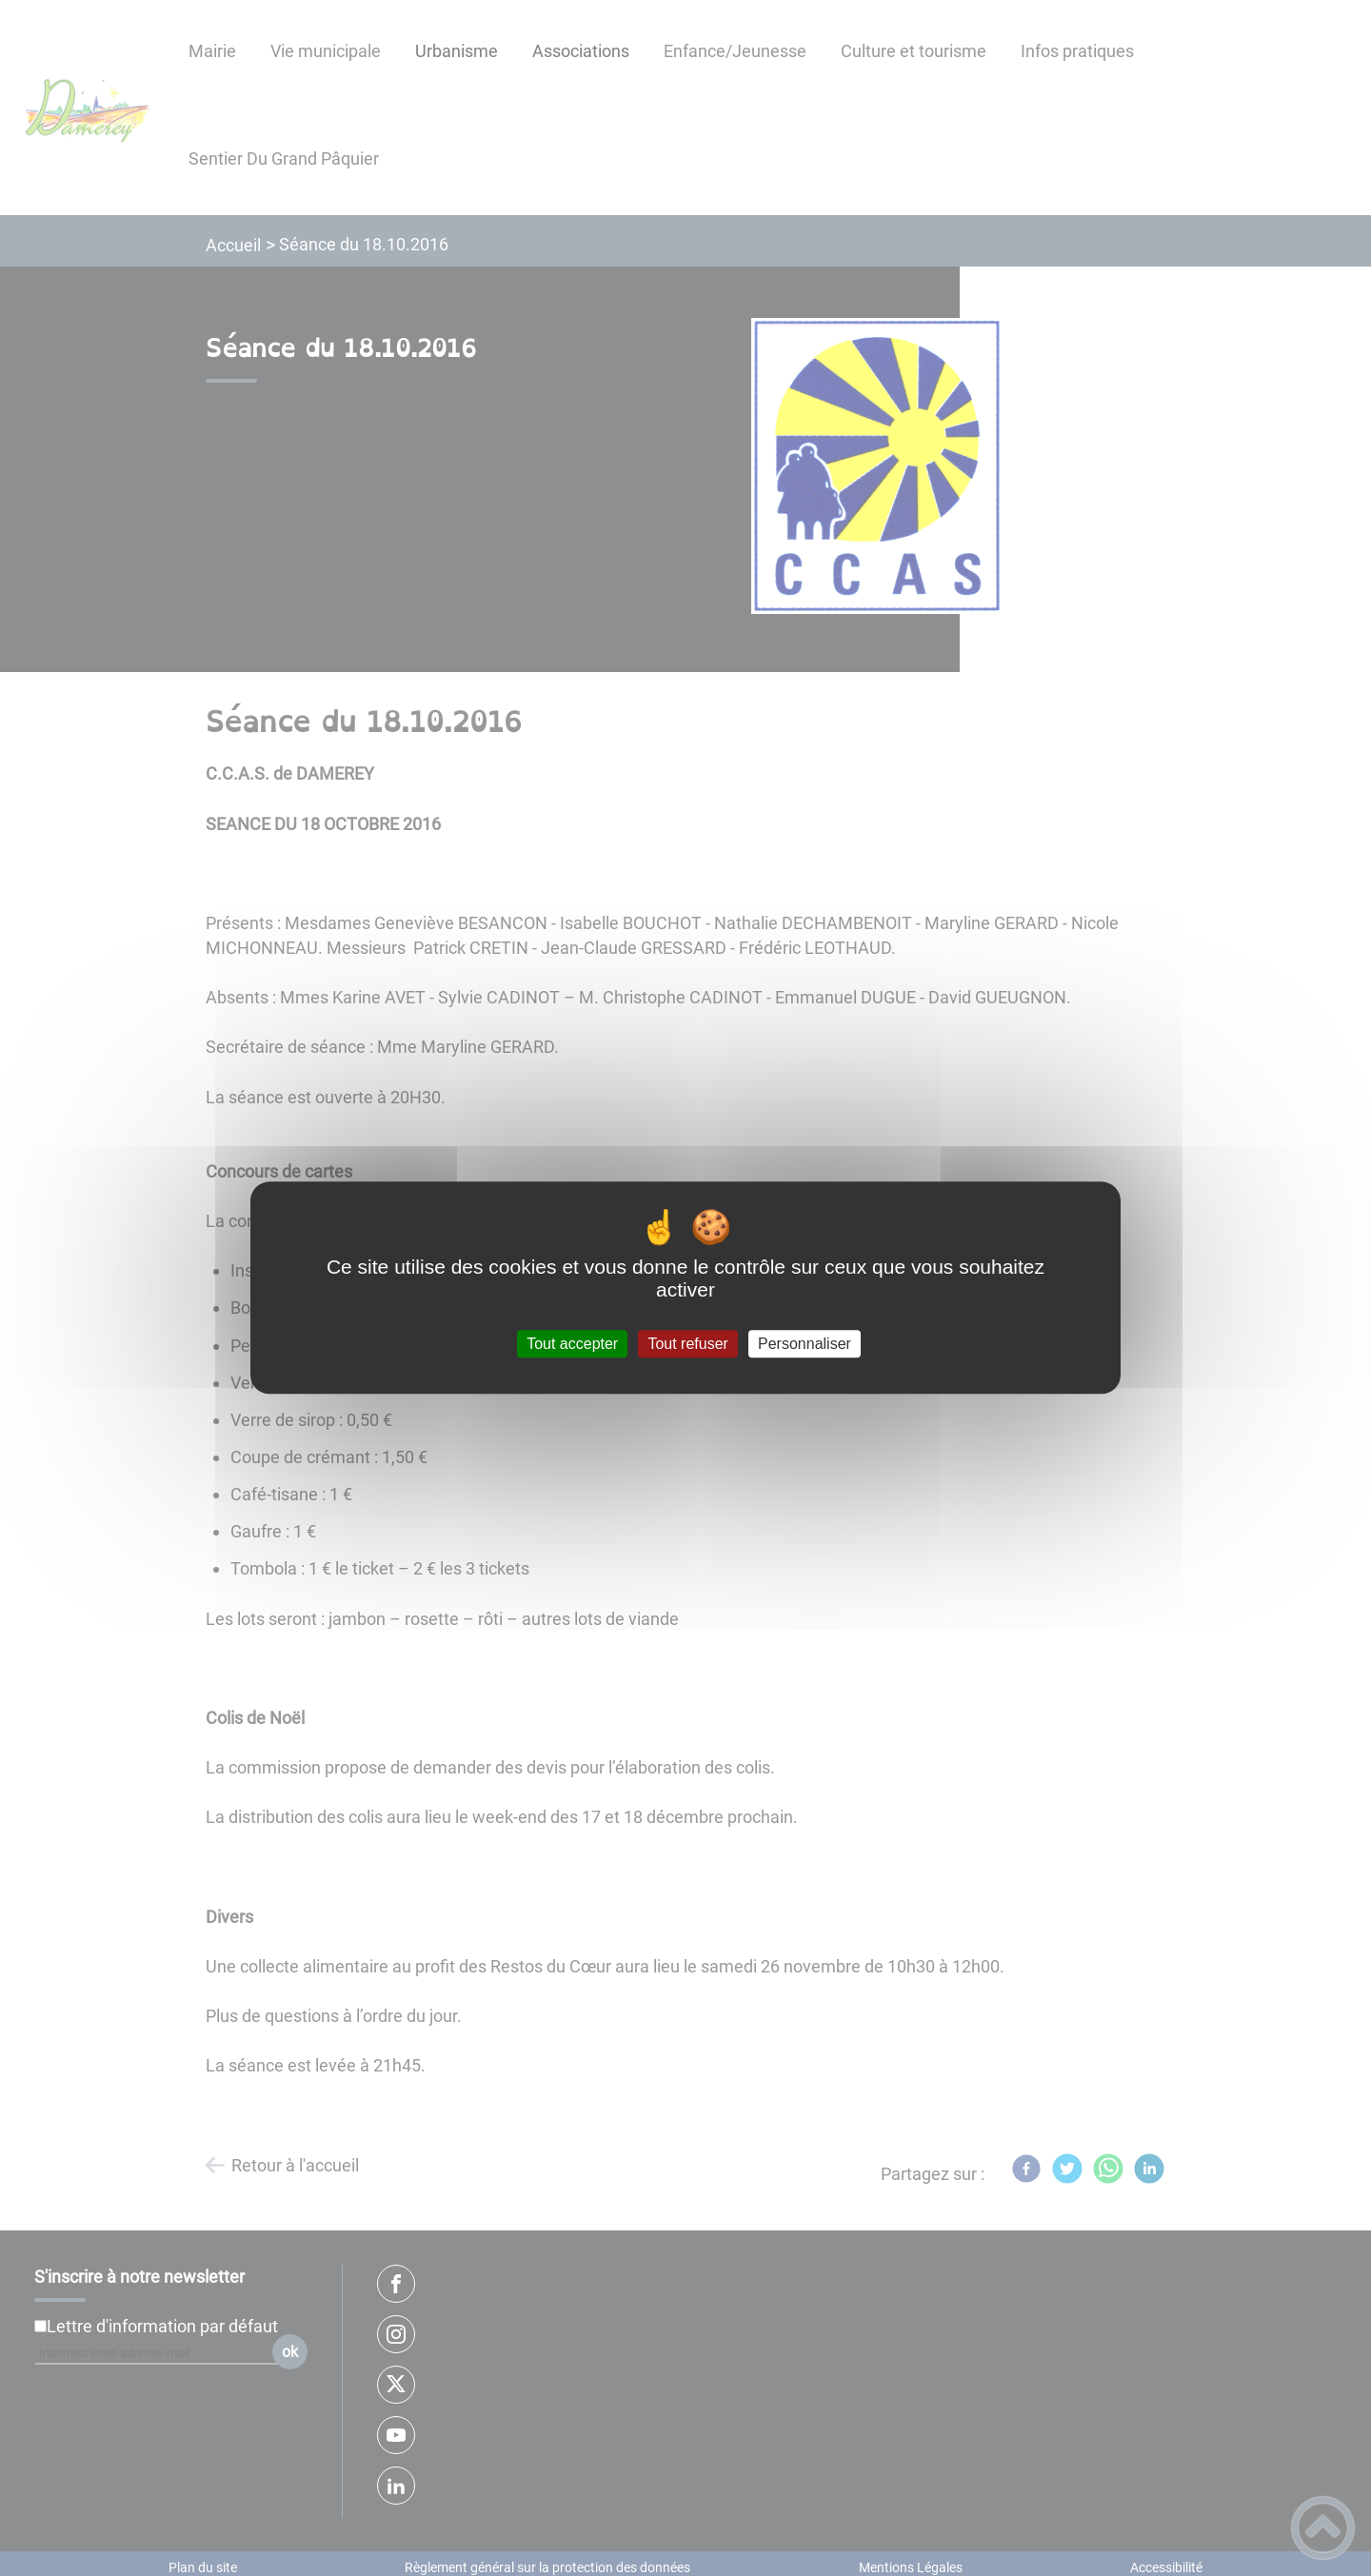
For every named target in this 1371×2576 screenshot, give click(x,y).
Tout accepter (572, 1344)
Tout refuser (687, 1344)
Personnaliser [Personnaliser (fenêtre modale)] (804, 1344)
